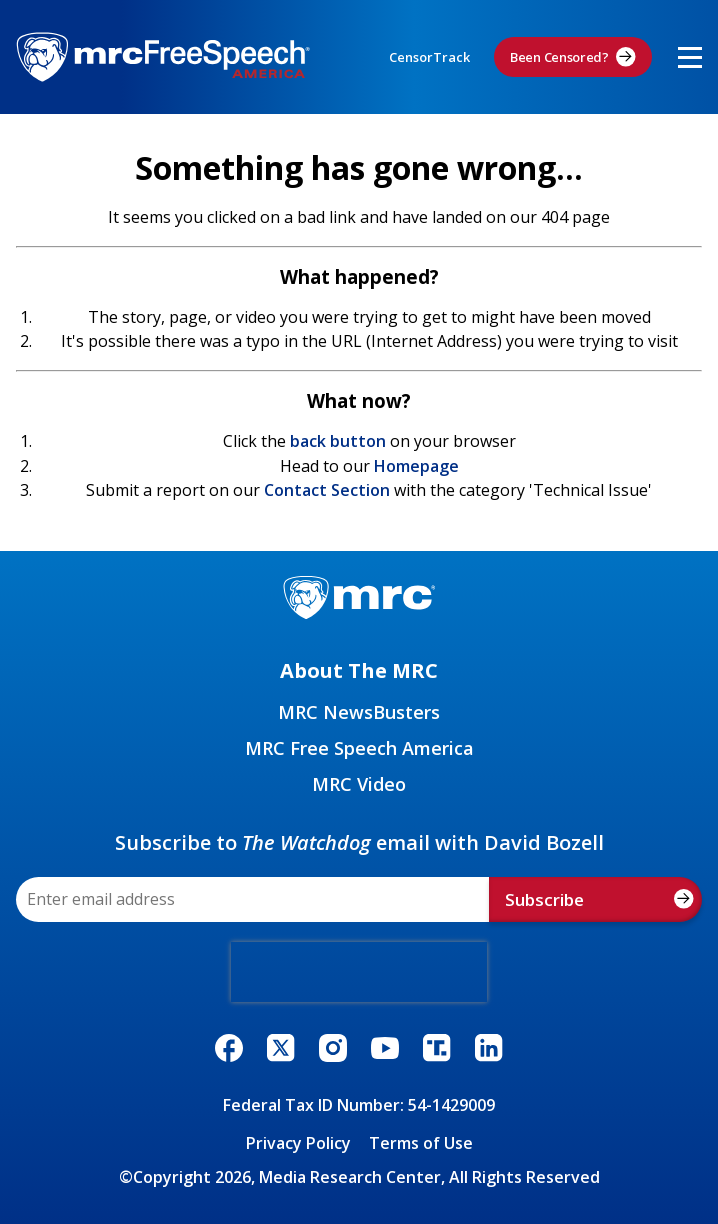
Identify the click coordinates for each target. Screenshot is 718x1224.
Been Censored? (573, 57)
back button (338, 441)
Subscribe (599, 899)
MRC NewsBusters (359, 712)
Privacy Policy (298, 1143)
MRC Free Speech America (359, 748)
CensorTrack (429, 57)
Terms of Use (421, 1143)
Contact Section (327, 490)
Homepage (416, 466)
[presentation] (359, 972)
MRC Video (359, 784)
